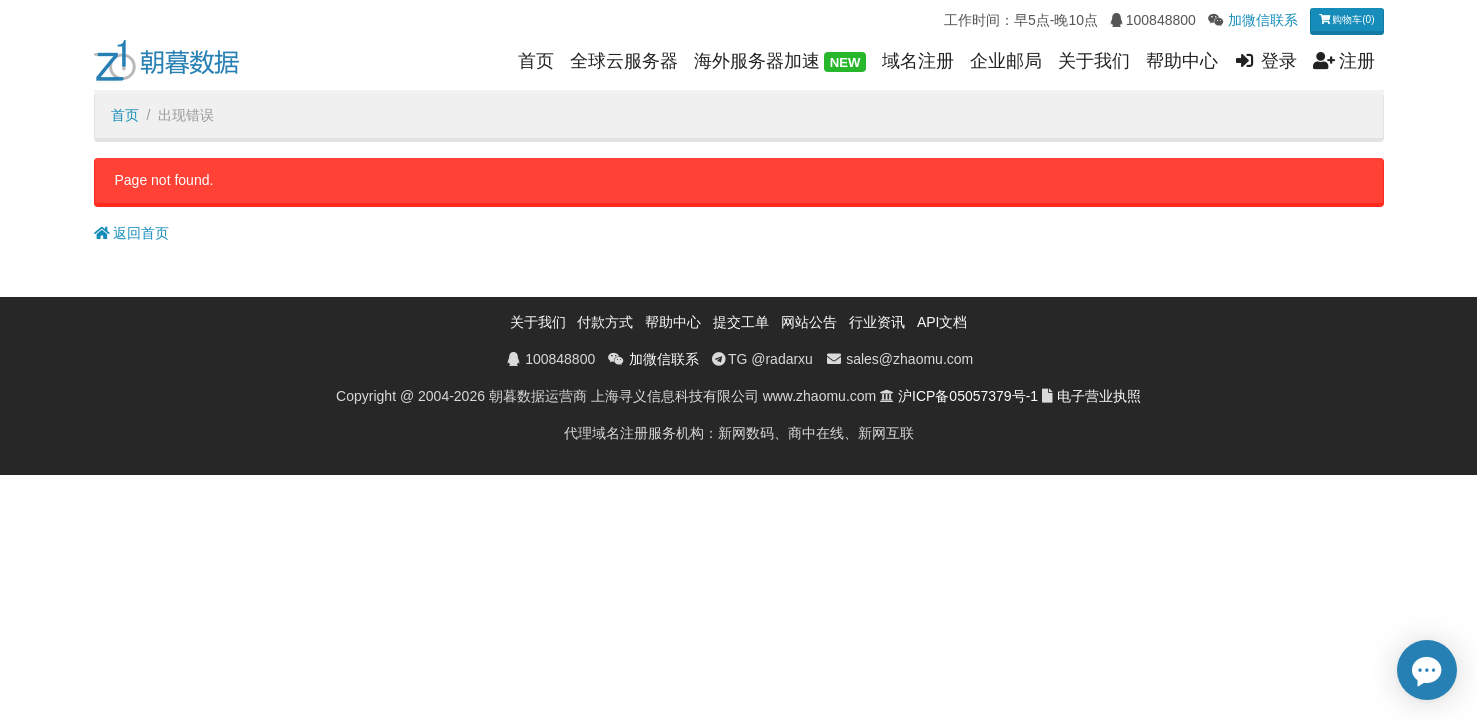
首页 (536, 61)
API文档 (942, 322)
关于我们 (1094, 61)
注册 (1344, 61)
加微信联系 (1263, 20)
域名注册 (918, 61)
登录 (1265, 61)
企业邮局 (1006, 61)
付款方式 (605, 322)
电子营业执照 (1099, 396)
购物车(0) (1347, 19)
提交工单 (741, 322)
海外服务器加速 (780, 62)
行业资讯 (877, 322)
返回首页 (132, 233)
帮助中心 (1182, 61)
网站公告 (809, 322)
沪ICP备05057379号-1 (968, 396)
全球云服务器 (624, 61)
